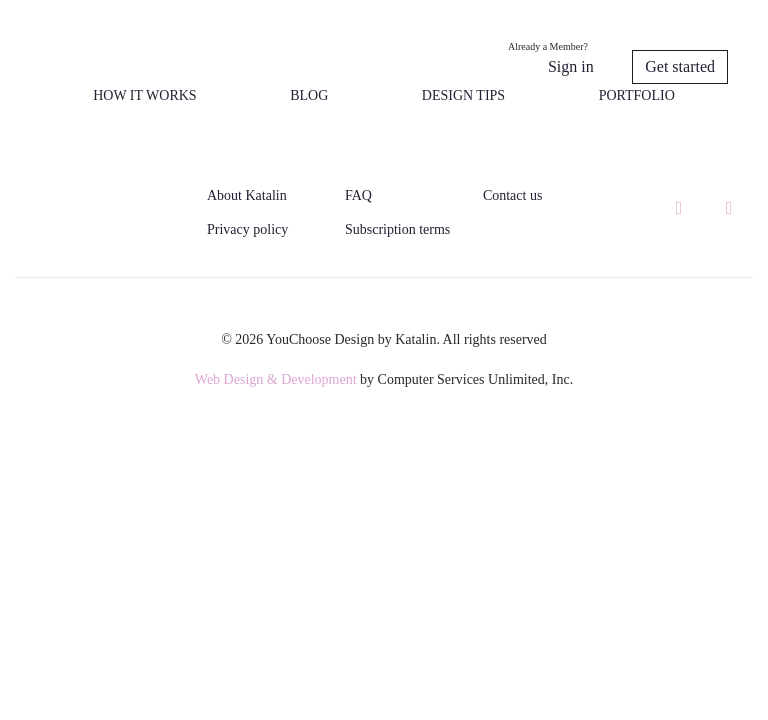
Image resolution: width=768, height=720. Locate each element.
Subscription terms (397, 229)
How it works (144, 95)
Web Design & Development (276, 379)
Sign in (571, 66)
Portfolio (637, 95)
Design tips (463, 95)
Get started (680, 66)
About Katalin (247, 195)
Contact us (513, 195)
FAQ (358, 195)
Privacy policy (247, 229)
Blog (309, 95)
